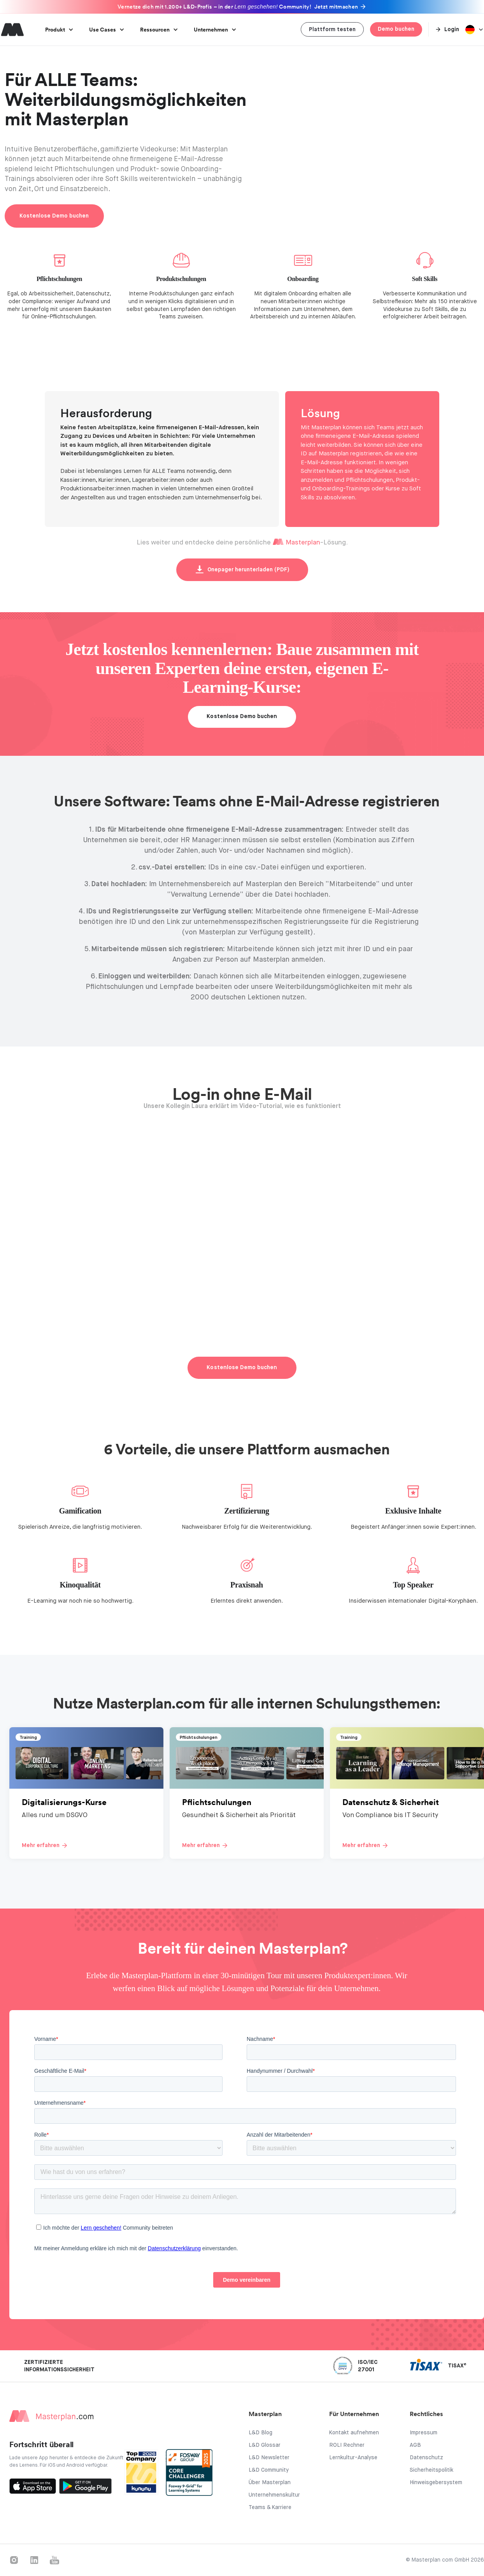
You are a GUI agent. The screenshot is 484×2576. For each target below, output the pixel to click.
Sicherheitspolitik (431, 2470)
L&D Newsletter (269, 2457)
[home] (12, 29)
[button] (59, 29)
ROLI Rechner (347, 2445)
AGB (415, 2445)
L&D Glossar (265, 2445)
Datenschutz (426, 2457)
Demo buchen (396, 29)
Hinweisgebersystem (436, 2482)
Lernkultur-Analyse (353, 2457)
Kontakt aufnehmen (354, 2433)
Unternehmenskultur (274, 2495)
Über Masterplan (270, 2482)
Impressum (423, 2433)
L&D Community (269, 2470)
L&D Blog (260, 2433)
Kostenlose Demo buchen (54, 216)
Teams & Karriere (270, 2507)
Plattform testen (332, 29)
